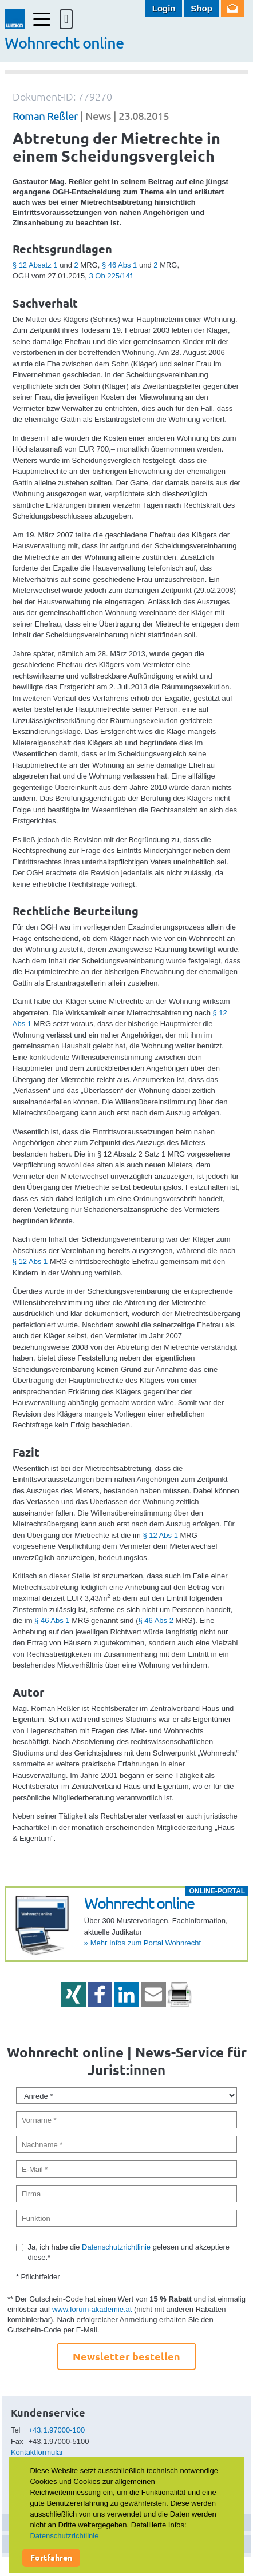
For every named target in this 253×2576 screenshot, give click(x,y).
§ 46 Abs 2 (156, 1620)
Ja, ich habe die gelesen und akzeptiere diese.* (128, 2252)
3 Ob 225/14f (110, 276)
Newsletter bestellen (126, 2356)
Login (164, 8)
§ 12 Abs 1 (30, 1261)
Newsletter (232, 8)
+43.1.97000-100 (57, 2430)
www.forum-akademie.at (92, 2309)
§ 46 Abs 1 (119, 265)
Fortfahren (51, 2557)
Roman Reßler (45, 115)
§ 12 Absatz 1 (35, 265)
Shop (201, 8)
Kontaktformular (37, 2452)
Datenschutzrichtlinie (116, 2247)
